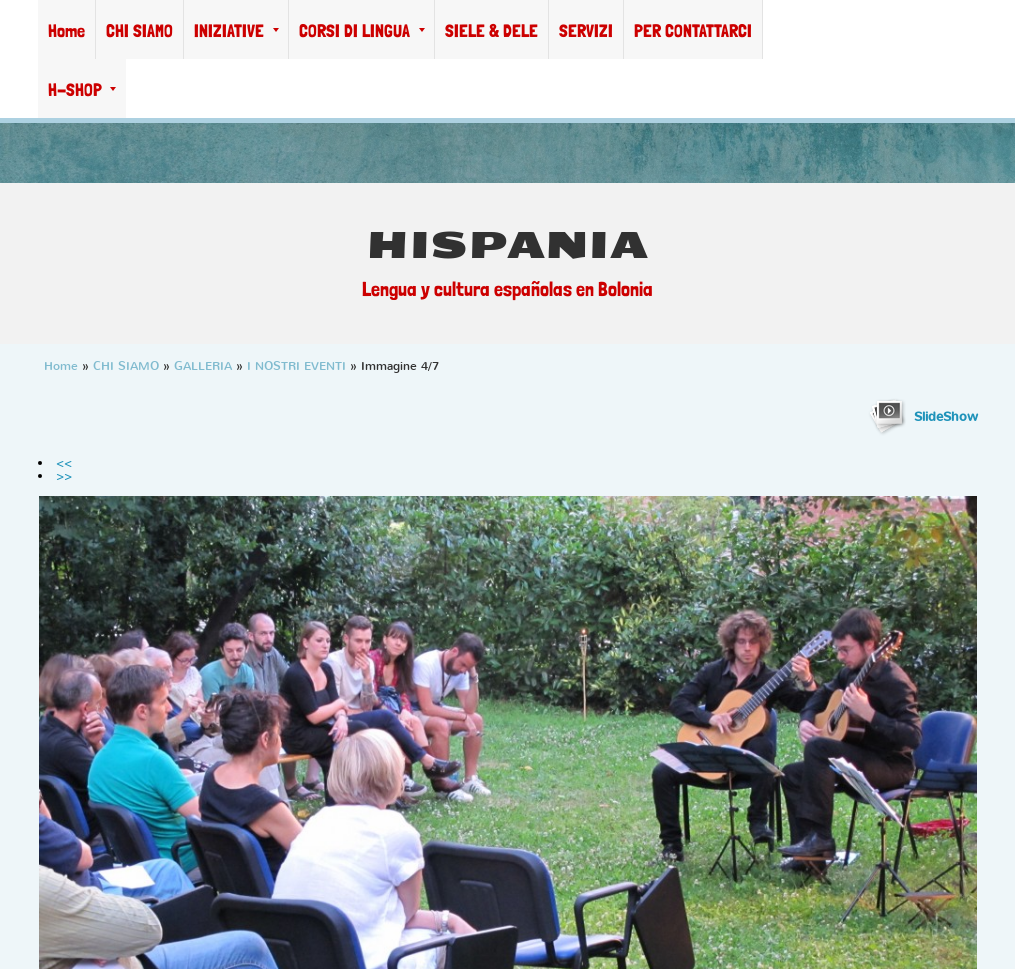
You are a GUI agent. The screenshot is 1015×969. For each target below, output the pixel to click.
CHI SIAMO (139, 30)
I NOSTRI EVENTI (296, 366)
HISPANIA (507, 245)
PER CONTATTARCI (693, 30)
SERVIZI (586, 30)
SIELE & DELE (491, 30)
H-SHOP (82, 89)
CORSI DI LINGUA (362, 30)
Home (66, 30)
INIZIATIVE (236, 30)
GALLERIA (203, 366)
